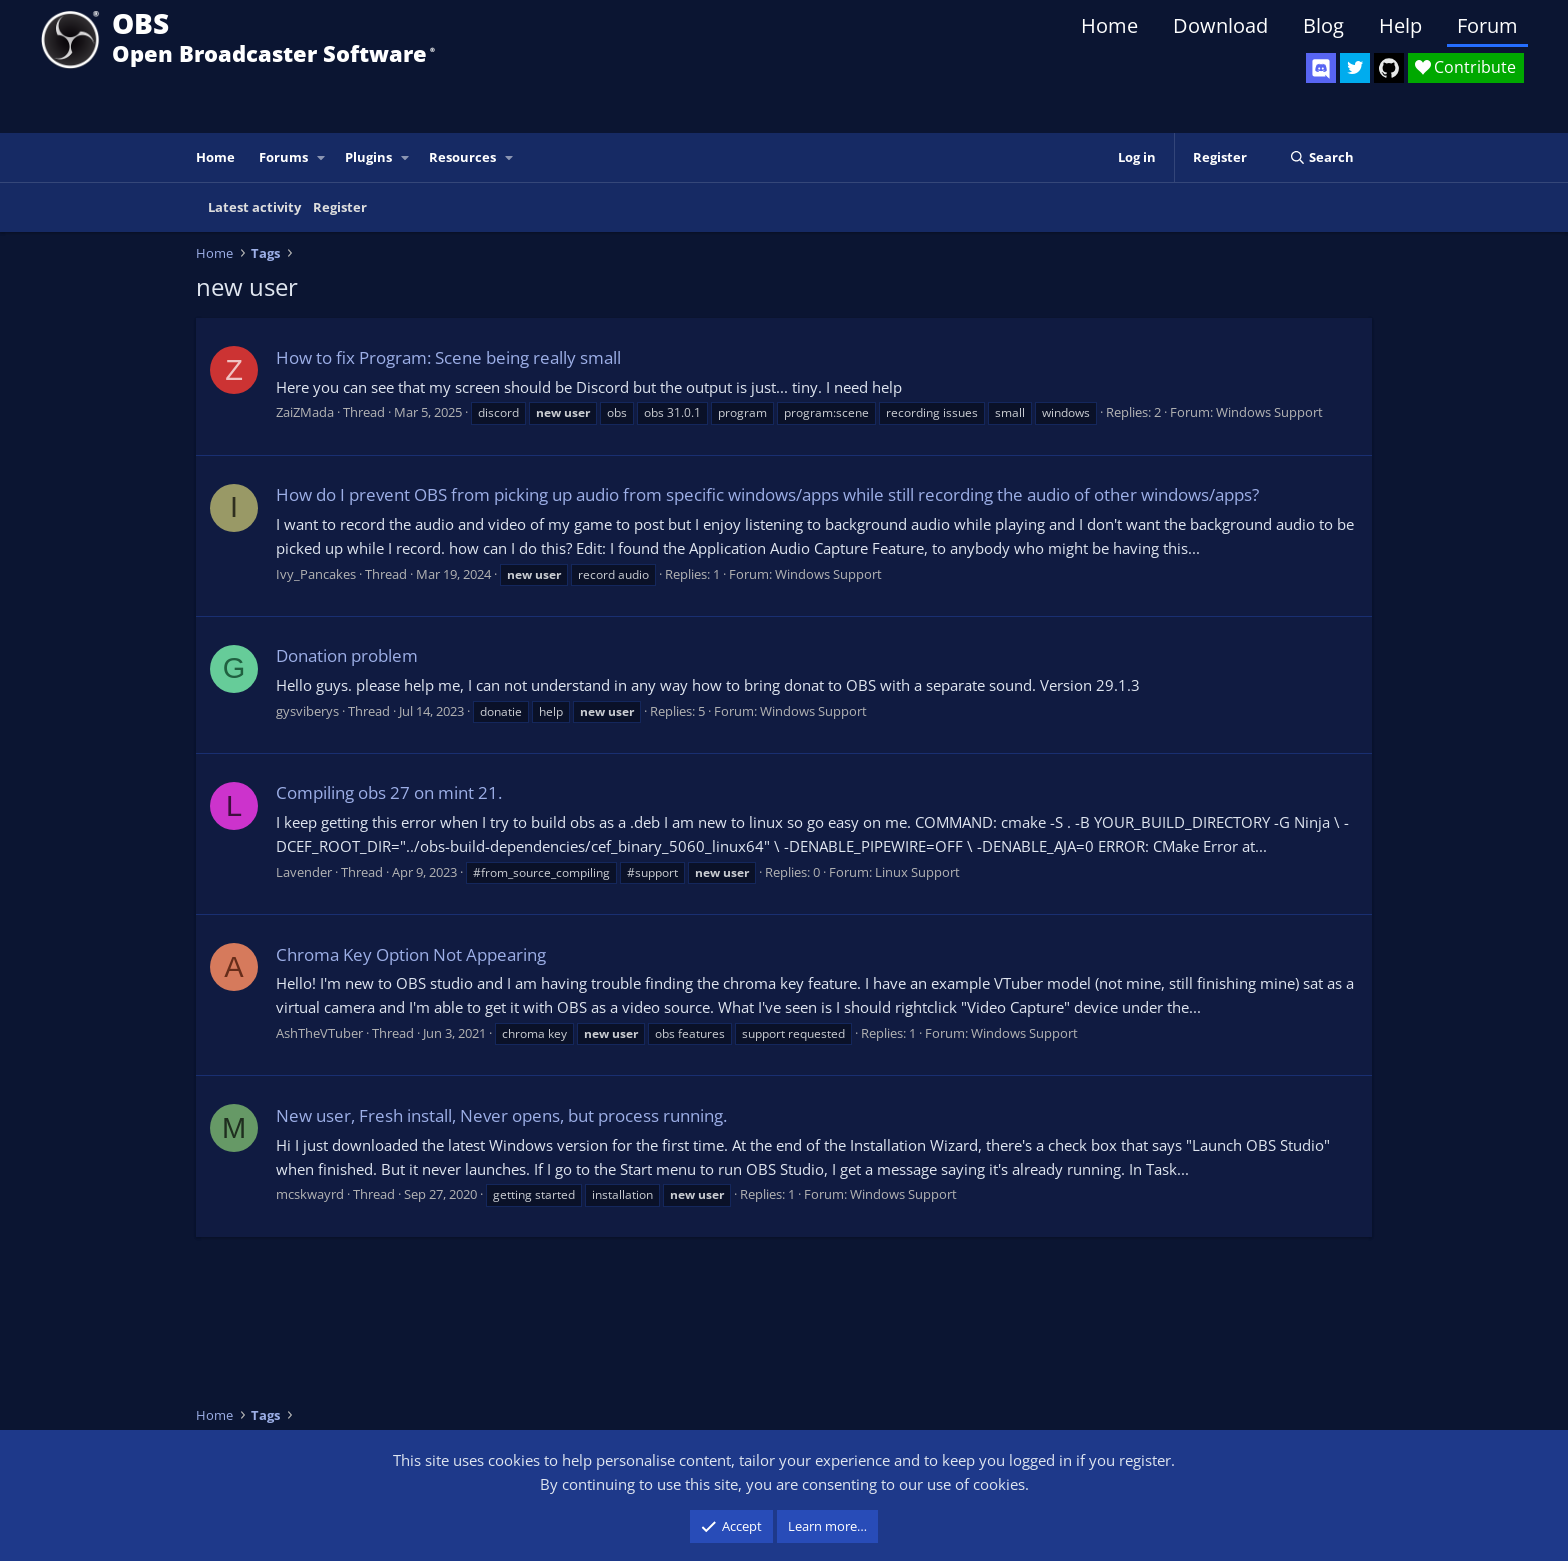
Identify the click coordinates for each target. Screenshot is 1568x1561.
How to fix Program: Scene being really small (448, 357)
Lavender (304, 872)
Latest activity (254, 207)
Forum (1487, 25)
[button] (322, 157)
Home (1109, 25)
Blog (1323, 25)
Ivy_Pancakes (316, 574)
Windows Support (1269, 412)
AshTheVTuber (319, 1033)
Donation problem (347, 655)
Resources (462, 157)
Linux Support (917, 872)
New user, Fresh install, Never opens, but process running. (501, 1115)
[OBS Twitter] (1355, 68)
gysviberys (307, 711)
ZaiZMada (305, 412)
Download (1220, 25)
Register (340, 207)
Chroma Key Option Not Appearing (411, 954)
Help (1400, 25)
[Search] (1321, 157)
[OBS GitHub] (1389, 68)
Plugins (368, 157)
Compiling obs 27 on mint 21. (389, 792)
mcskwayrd (310, 1194)
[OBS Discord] (1321, 68)
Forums (283, 157)
